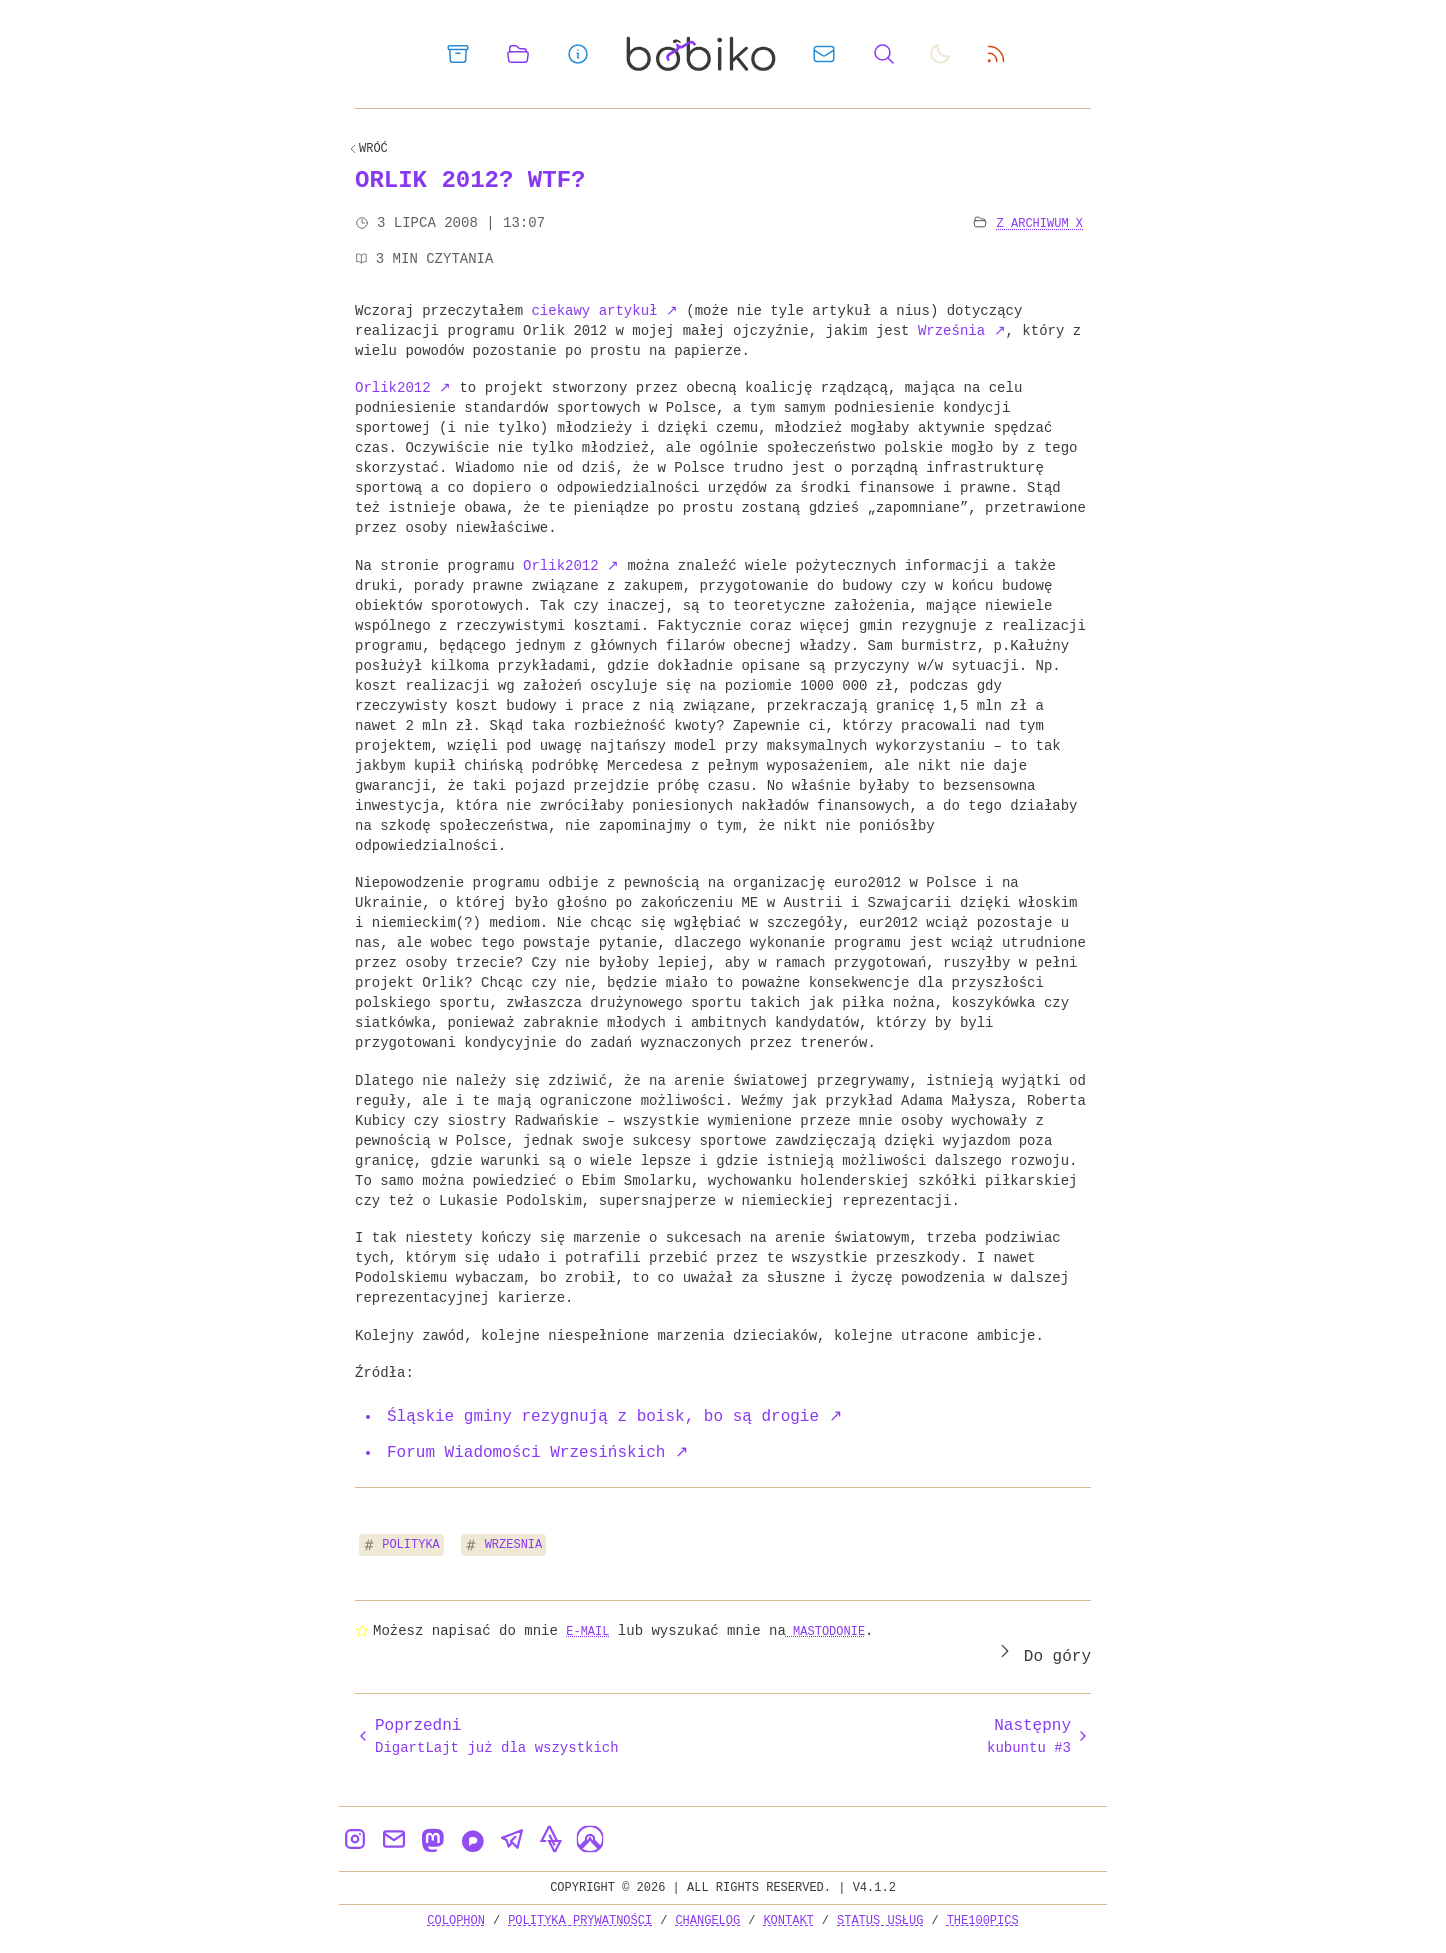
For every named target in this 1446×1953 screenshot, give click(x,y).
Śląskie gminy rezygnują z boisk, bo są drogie (614, 1417)
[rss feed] (996, 54)
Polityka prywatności (580, 1920)
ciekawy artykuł (604, 310)
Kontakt (788, 1920)
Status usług (880, 1920)
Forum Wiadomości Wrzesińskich (537, 1453)
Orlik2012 (403, 387)
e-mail (587, 1631)
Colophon (456, 1920)
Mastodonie (825, 1631)
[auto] (940, 54)
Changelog (707, 1920)
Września (962, 330)
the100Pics (983, 1920)
